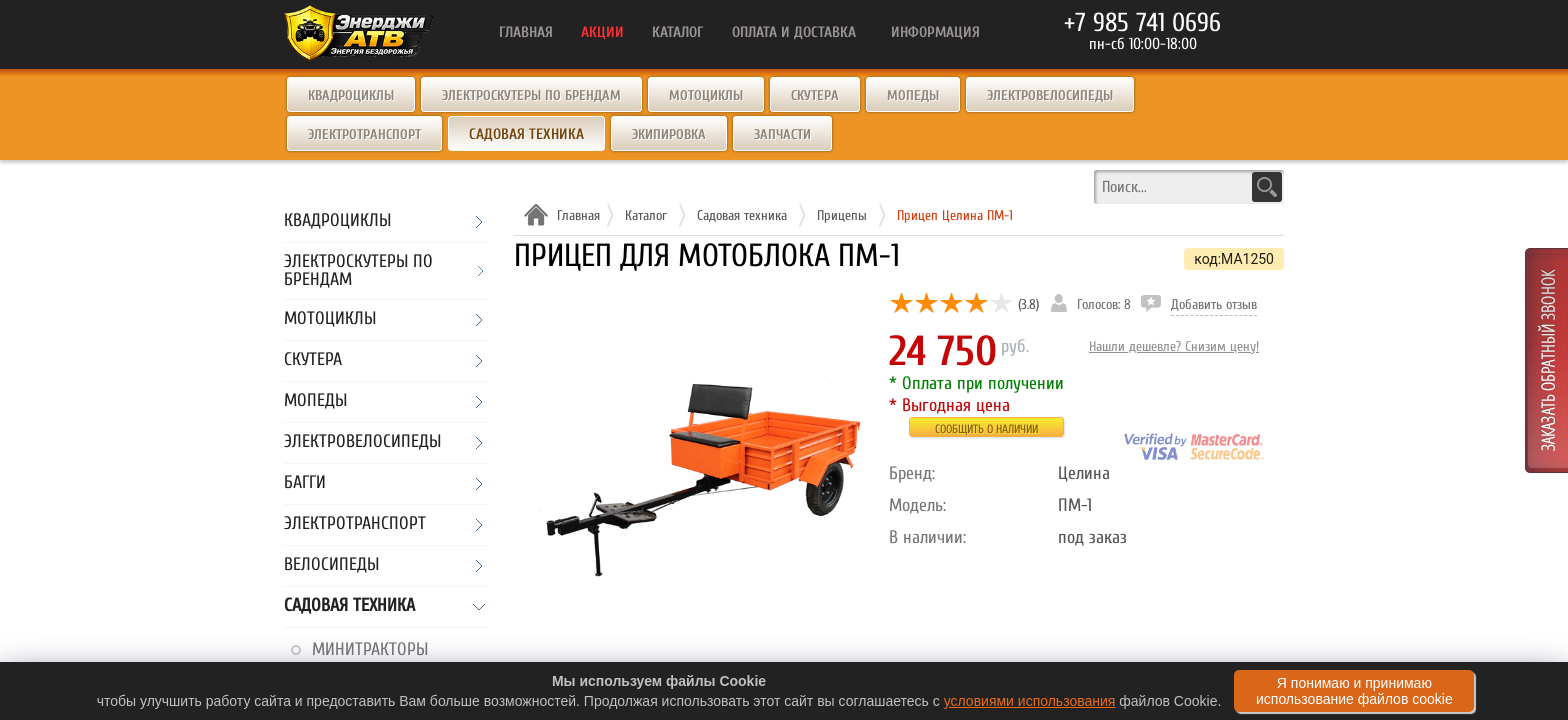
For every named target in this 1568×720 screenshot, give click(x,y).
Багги (305, 483)
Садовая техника (349, 606)
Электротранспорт (364, 134)
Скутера (815, 95)
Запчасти (782, 134)
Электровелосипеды (1050, 95)
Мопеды (913, 95)
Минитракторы (370, 649)
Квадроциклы (351, 95)
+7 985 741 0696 (1142, 23)
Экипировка (669, 134)
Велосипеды (331, 565)
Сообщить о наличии (986, 429)
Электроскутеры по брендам (531, 95)
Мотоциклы (706, 95)
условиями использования (1030, 701)
